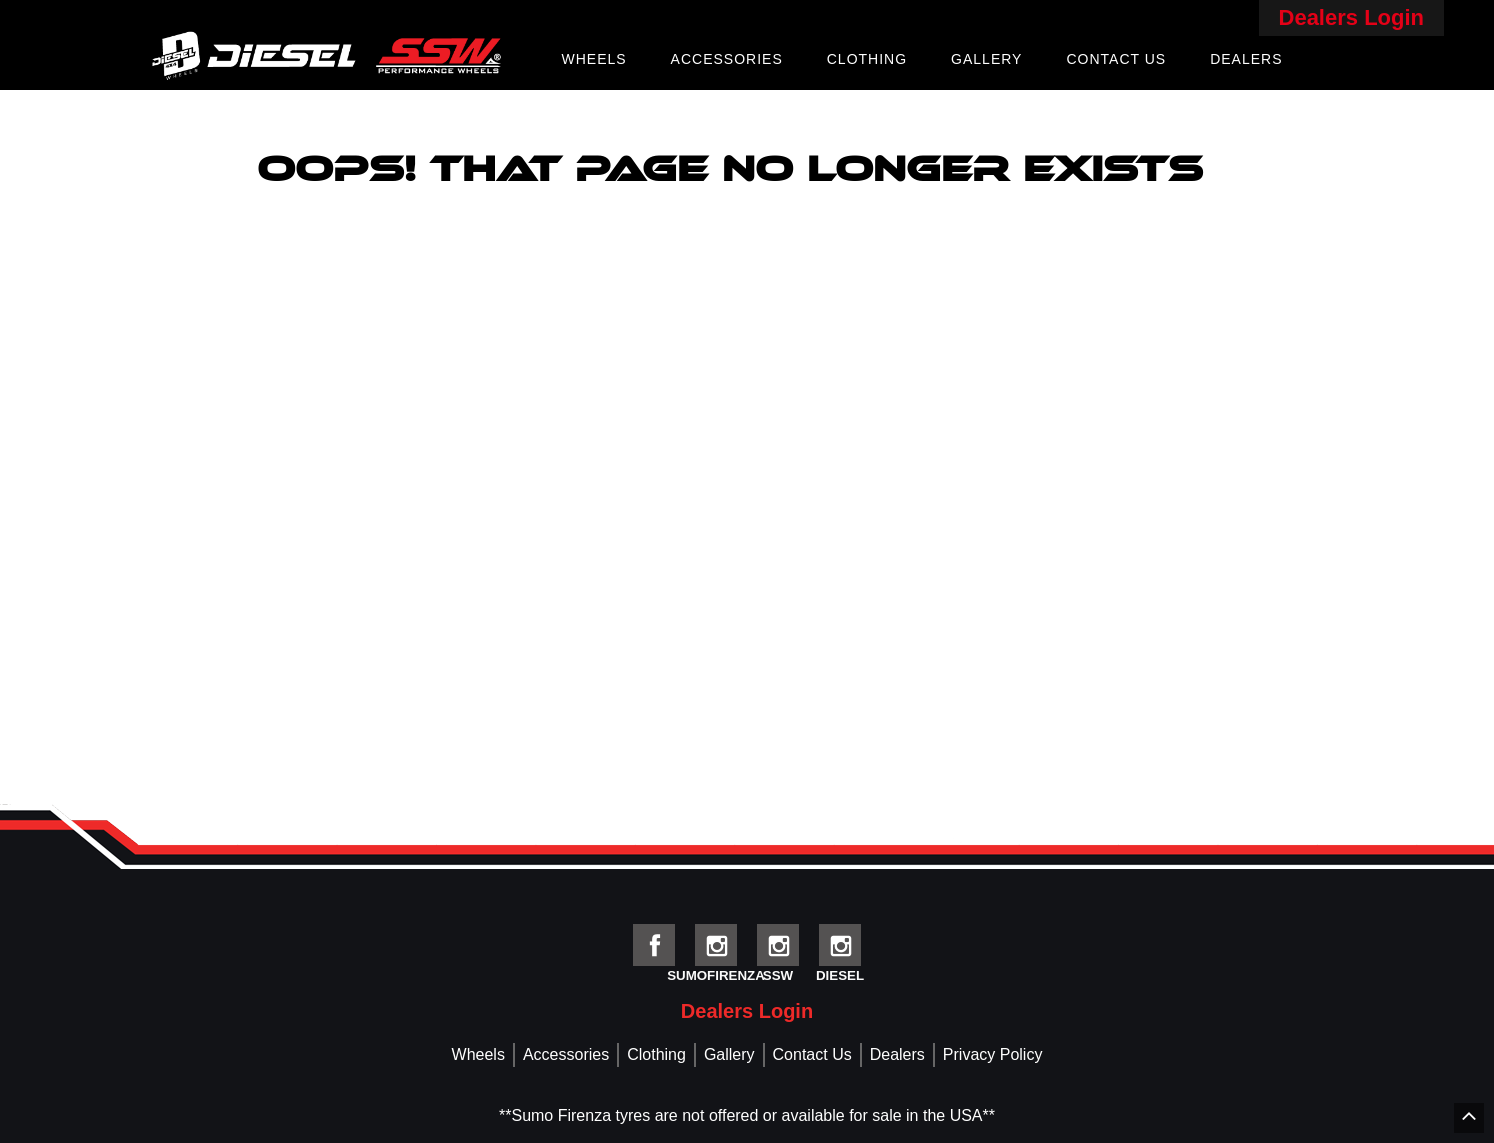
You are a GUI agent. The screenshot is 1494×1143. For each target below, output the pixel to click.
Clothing (867, 59)
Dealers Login (1351, 17)
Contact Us (1116, 59)
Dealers (1246, 59)
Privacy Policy (993, 1054)
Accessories (727, 59)
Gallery (986, 59)
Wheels (593, 59)
